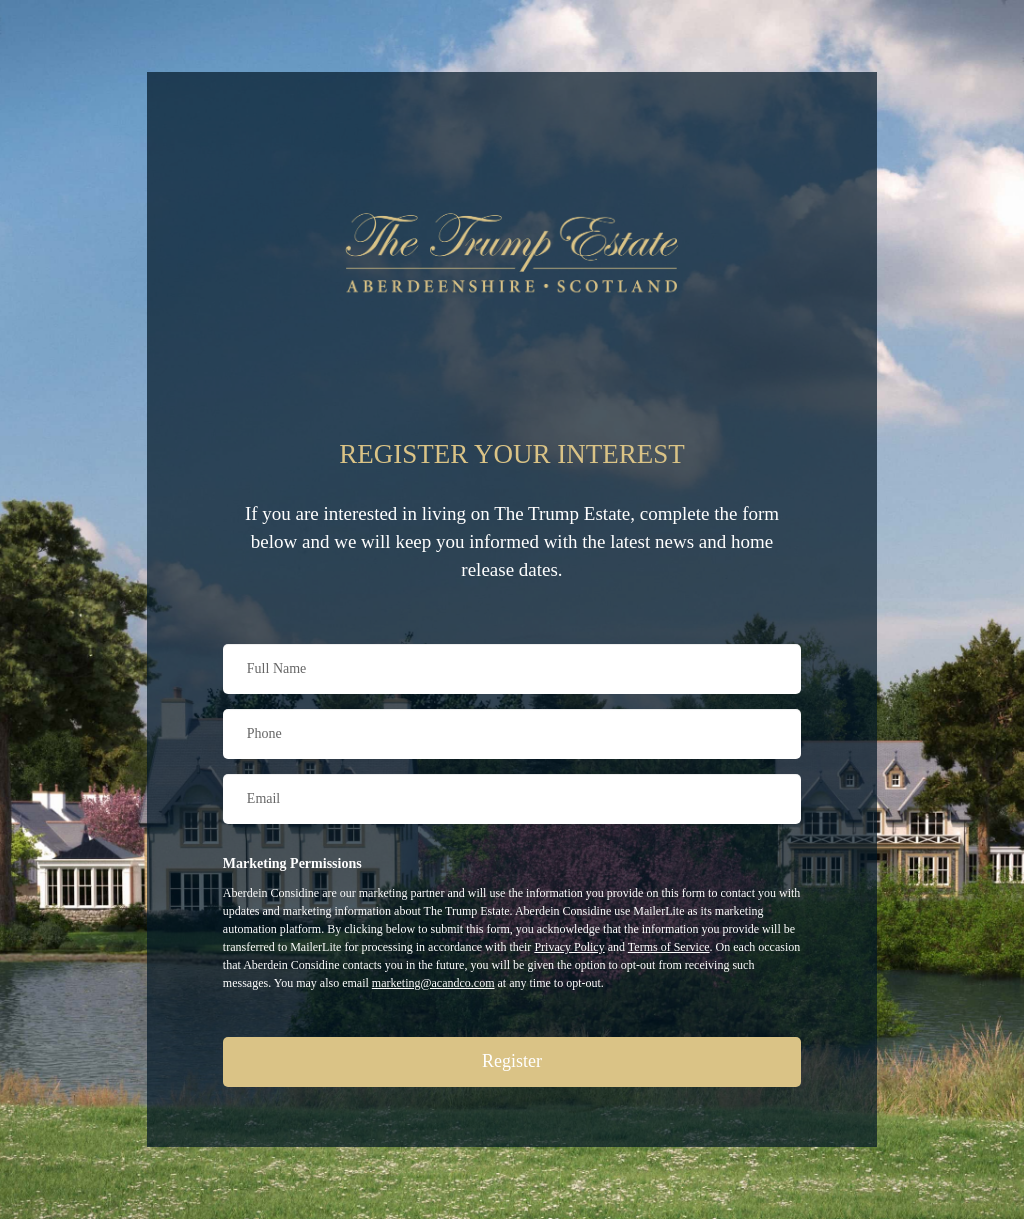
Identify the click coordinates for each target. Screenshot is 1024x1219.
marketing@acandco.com (433, 983)
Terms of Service (669, 947)
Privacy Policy (569, 947)
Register (512, 1061)
